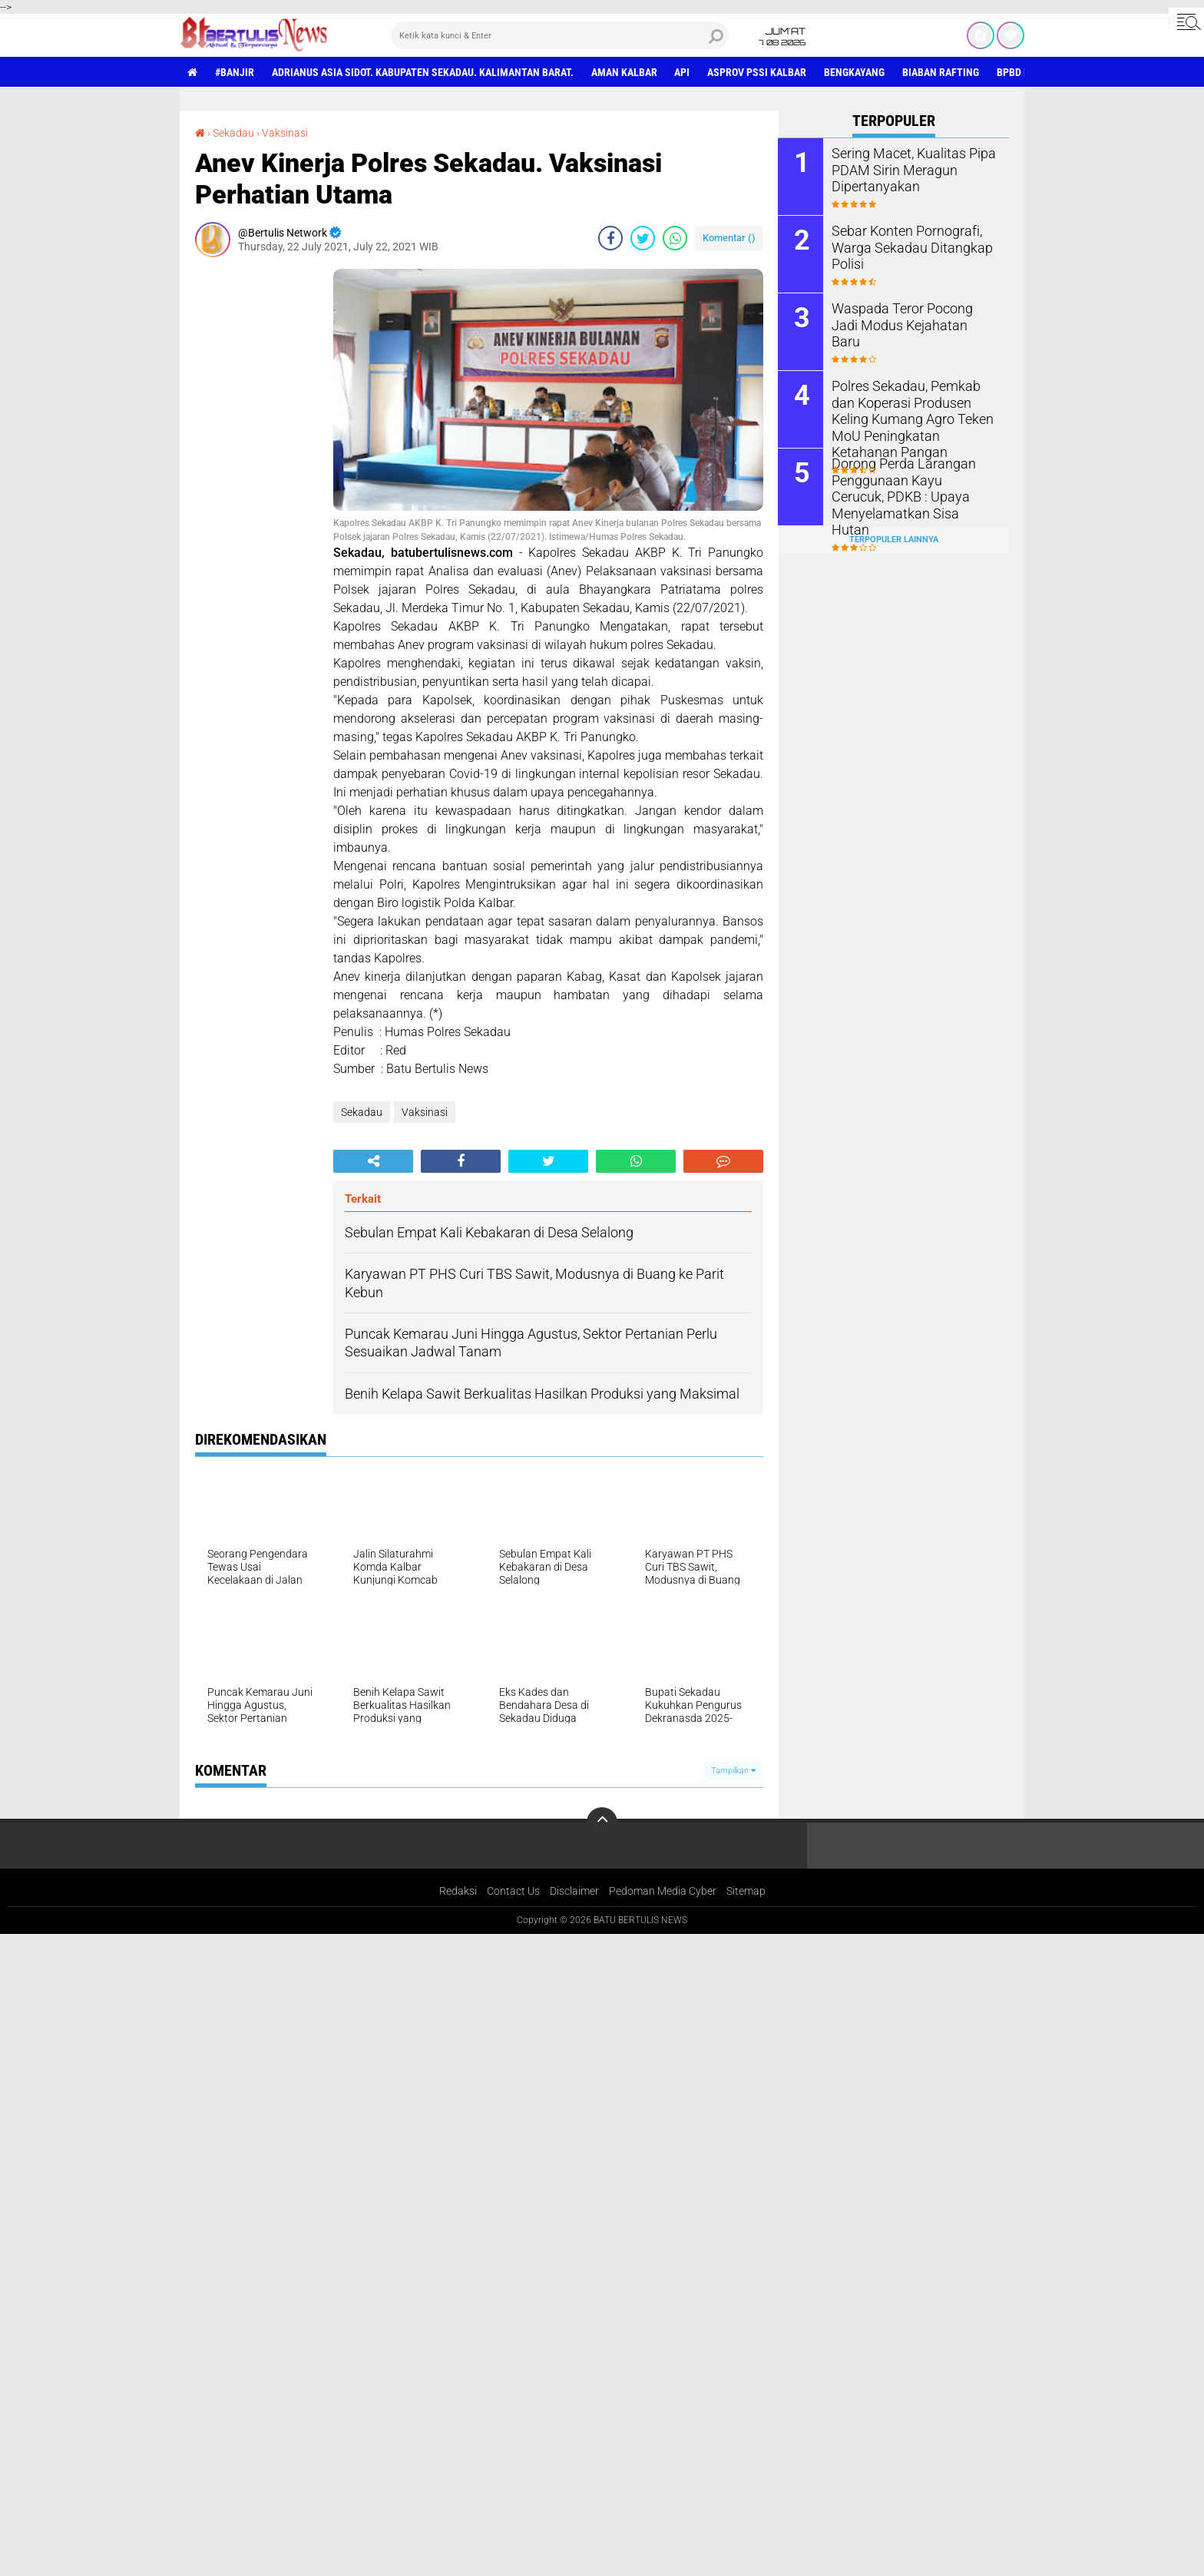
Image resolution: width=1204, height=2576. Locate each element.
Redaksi (458, 1891)
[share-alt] (373, 1161)
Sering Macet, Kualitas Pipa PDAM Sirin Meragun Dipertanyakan (906, 169)
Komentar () (729, 237)
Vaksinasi (285, 133)
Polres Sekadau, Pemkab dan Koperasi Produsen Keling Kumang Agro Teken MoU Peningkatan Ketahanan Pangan (911, 418)
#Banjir (234, 72)
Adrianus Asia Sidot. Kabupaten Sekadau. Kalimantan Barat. (423, 72)
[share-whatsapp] (675, 238)
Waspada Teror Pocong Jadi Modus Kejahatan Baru (909, 316)
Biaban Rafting (941, 72)
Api (682, 72)
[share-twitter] (642, 238)
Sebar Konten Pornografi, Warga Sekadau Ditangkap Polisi (904, 246)
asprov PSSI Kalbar (757, 72)
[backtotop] (602, 1822)
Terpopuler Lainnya (893, 539)
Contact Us (513, 1891)
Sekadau (233, 133)
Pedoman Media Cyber (662, 1891)
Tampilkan (733, 1771)
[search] (560, 35)
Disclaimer (574, 1891)
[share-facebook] (610, 238)
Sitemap (746, 1891)
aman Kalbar (624, 72)
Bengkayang (855, 72)
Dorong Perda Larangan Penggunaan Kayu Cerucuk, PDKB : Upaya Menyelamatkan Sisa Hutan (914, 487)
